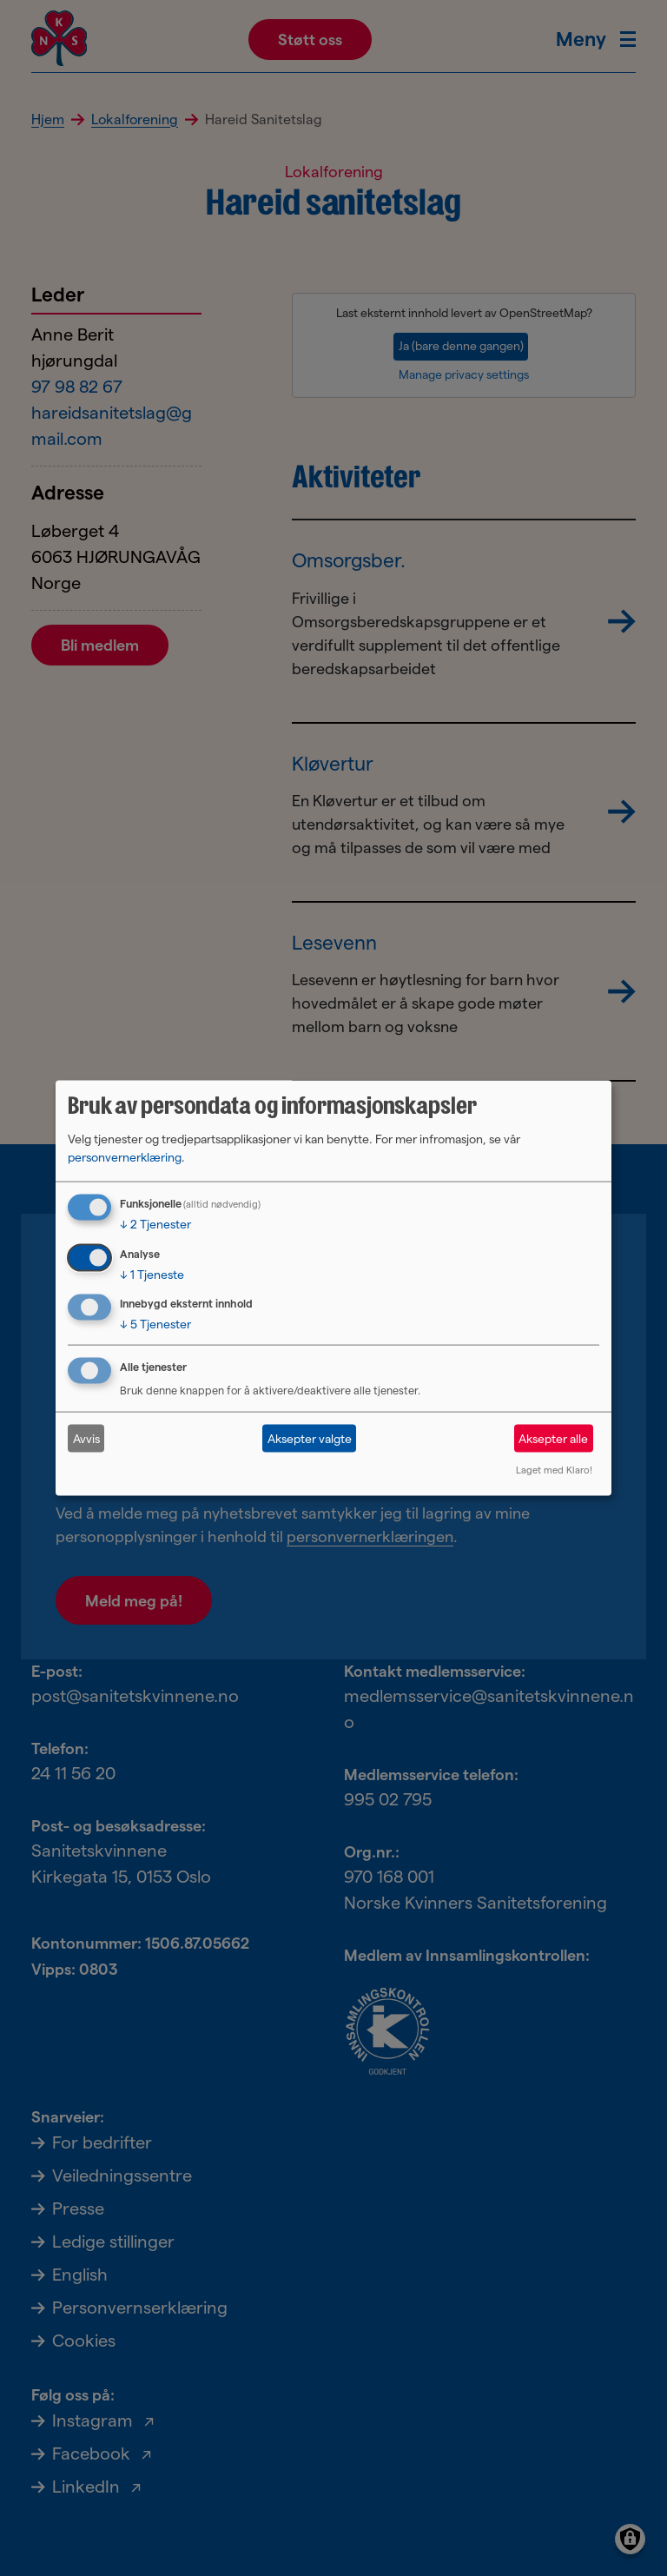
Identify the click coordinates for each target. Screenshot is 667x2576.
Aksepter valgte (309, 1438)
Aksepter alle (553, 1438)
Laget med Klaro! (554, 1470)
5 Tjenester (155, 1324)
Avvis (86, 1438)
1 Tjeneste (152, 1273)
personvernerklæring (125, 1156)
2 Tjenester (155, 1223)
